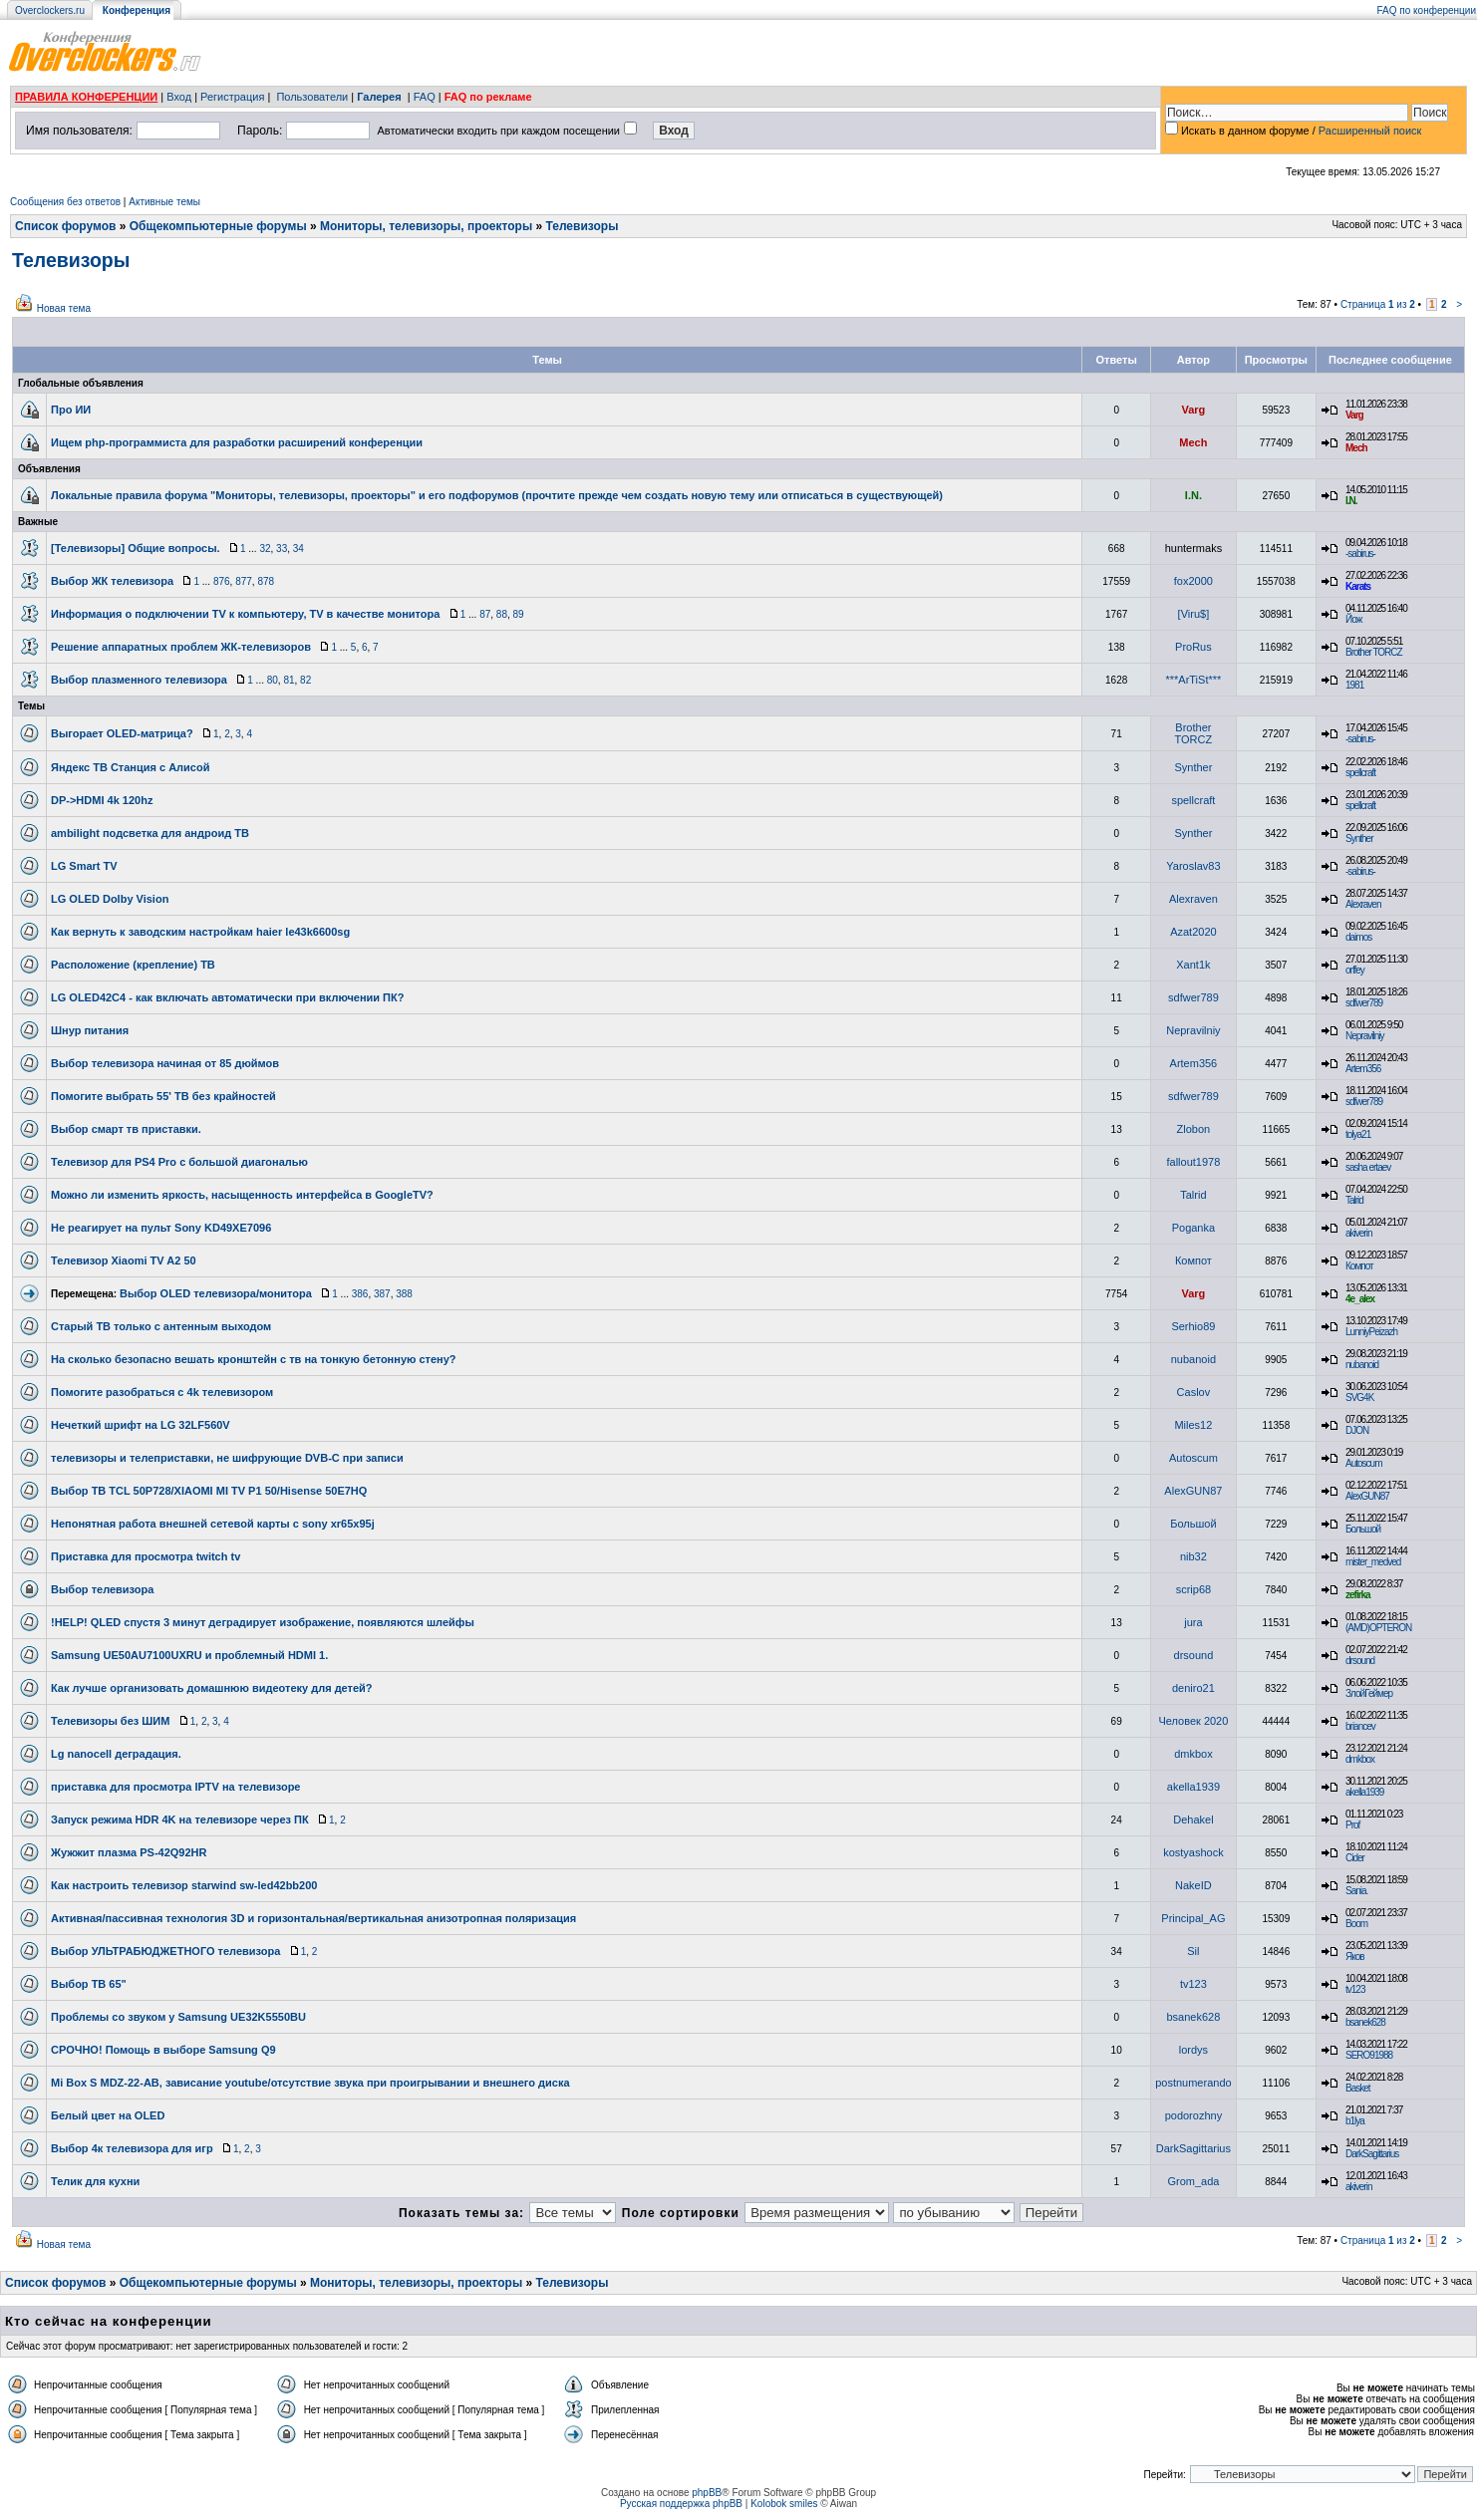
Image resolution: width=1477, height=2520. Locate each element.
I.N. (1193, 495)
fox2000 (1193, 581)
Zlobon (1194, 1129)
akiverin (1358, 1233)
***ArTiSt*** (1193, 680)
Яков (1354, 1956)
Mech (1193, 442)
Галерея (379, 97)
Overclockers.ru (50, 10)
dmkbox (1193, 1754)
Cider (1354, 1857)
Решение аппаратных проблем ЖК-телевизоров (181, 647)
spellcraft (1360, 772)
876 (221, 581)
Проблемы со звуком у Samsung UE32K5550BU (178, 2017)
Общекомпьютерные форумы (218, 226)
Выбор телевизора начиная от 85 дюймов (165, 1063)
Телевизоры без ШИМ (110, 1721)
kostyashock (1193, 1852)
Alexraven (1193, 899)
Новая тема (64, 308)
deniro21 (1193, 1688)
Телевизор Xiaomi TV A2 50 (123, 1260)
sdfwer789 (1193, 997)
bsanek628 (1193, 2017)
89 (518, 614)
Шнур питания (90, 1030)
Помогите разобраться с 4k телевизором (162, 1392)
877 (243, 581)
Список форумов (65, 226)
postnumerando (1193, 2083)
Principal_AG (1193, 1918)
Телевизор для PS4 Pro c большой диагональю (179, 1162)
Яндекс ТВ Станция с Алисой (130, 767)
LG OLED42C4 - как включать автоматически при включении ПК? (227, 997)
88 (501, 614)
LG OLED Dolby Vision (109, 899)
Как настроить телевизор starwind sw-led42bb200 (184, 1885)
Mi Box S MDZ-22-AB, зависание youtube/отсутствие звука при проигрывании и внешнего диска (310, 2083)
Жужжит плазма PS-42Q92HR (129, 1852)
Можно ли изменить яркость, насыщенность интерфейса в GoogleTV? (242, 1195)
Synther (1193, 767)
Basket (1357, 2088)
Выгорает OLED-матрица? (122, 733)
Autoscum (1193, 1458)
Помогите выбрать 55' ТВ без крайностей (163, 1096)
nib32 (1193, 1556)
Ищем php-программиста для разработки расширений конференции (237, 442)
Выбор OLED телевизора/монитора (216, 1293)
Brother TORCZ (1373, 652)
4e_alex (1359, 1298)
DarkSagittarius (1193, 2148)
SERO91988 (1368, 2055)
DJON (1356, 1430)
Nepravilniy (1193, 1030)
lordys (1193, 2050)
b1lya (1354, 2120)
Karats (1357, 586)
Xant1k (1193, 965)
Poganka (1193, 1228)
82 (305, 680)
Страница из (1377, 304)
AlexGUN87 (1193, 1491)
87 (484, 614)
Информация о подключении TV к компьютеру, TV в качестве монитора (245, 614)
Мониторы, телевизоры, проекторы (426, 226)
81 (288, 680)
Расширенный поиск (1370, 131)
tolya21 (1357, 1134)
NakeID (1193, 1885)
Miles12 (1193, 1425)
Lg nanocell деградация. (116, 1754)
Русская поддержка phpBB (681, 2503)
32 (264, 548)
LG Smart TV (84, 866)
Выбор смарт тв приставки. (126, 1129)
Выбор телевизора (102, 1589)
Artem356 (1194, 1063)
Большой (1193, 1524)
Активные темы (164, 201)
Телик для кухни (95, 2181)
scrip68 (1193, 1589)
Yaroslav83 (1193, 866)
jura (1193, 1622)
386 (360, 1293)
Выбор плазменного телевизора (139, 680)
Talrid (1193, 1195)
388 (404, 1293)
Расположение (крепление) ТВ (133, 965)
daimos (1358, 937)
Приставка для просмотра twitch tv (145, 1556)
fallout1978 (1193, 1162)
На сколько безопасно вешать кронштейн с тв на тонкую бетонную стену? (253, 1359)
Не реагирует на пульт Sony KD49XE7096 (161, 1228)
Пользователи (312, 97)
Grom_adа (1193, 2181)
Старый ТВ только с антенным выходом (161, 1326)
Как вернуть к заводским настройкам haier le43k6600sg (200, 932)
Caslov (1194, 1392)
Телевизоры (582, 226)
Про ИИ (71, 410)
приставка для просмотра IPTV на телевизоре (175, 1787)
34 (298, 548)
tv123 (1193, 1984)
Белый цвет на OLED (107, 2115)
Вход (178, 97)
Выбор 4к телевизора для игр (132, 2148)
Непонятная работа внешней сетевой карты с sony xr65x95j (213, 1524)
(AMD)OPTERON (1378, 1627)
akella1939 (1193, 1787)
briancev (1360, 1726)
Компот (1193, 1260)
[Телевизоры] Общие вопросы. (135, 548)
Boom (1356, 1923)
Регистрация (232, 97)
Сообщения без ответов (65, 201)
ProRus (1193, 647)
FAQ (425, 97)
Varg (1193, 410)
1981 (1354, 685)
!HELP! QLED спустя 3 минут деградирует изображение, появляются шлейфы (262, 1622)
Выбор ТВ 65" (89, 1984)
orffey (1354, 970)
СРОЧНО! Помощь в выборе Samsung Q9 (163, 2050)
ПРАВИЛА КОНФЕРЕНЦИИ (86, 97)
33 (281, 548)
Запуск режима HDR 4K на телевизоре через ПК (180, 1819)
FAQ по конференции (1426, 10)
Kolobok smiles (783, 2503)
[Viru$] (1194, 614)
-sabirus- (1360, 553)
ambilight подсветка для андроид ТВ (150, 833)
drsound (1194, 1655)
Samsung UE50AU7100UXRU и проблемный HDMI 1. (189, 1655)
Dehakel (1193, 1819)
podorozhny (1194, 2115)
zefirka (1357, 1594)
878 (265, 581)
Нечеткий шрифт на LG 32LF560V (140, 1425)
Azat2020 (1193, 932)
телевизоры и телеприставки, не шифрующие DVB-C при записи (227, 1458)
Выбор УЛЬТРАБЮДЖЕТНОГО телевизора (165, 1951)
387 (382, 1293)
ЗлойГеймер (1368, 1693)
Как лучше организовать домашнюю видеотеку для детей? (212, 1688)
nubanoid (1193, 1359)
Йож (1353, 619)
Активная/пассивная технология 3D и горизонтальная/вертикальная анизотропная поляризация (313, 1918)
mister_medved (1372, 1561)
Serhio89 (1193, 1326)
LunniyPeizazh (1371, 1331)
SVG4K (1359, 1397)
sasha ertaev (1367, 1167)
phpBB (707, 2492)
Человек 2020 (1193, 1721)
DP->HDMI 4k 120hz (101, 800)
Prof (1352, 1825)
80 (272, 680)
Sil (1193, 1951)
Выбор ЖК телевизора (112, 581)
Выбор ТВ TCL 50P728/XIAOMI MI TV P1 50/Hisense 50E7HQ (209, 1491)
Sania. (1356, 1890)
